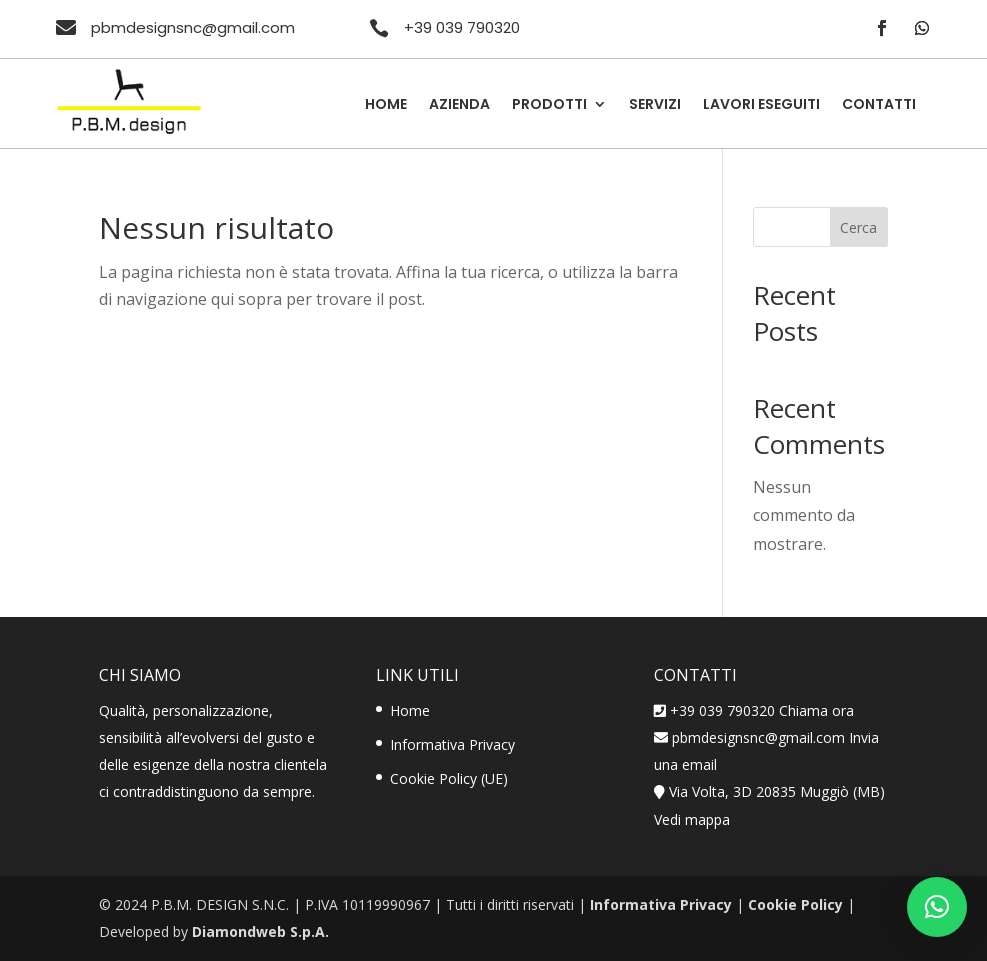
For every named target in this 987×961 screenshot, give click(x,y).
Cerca (858, 227)
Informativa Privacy (452, 744)
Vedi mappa (692, 819)
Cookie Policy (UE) (449, 778)
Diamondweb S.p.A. (260, 931)
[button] (937, 907)
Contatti (879, 105)
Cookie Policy (795, 904)
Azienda (459, 105)
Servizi (655, 105)
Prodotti (549, 105)
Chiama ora (816, 710)
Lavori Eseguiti (761, 105)
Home (386, 105)
